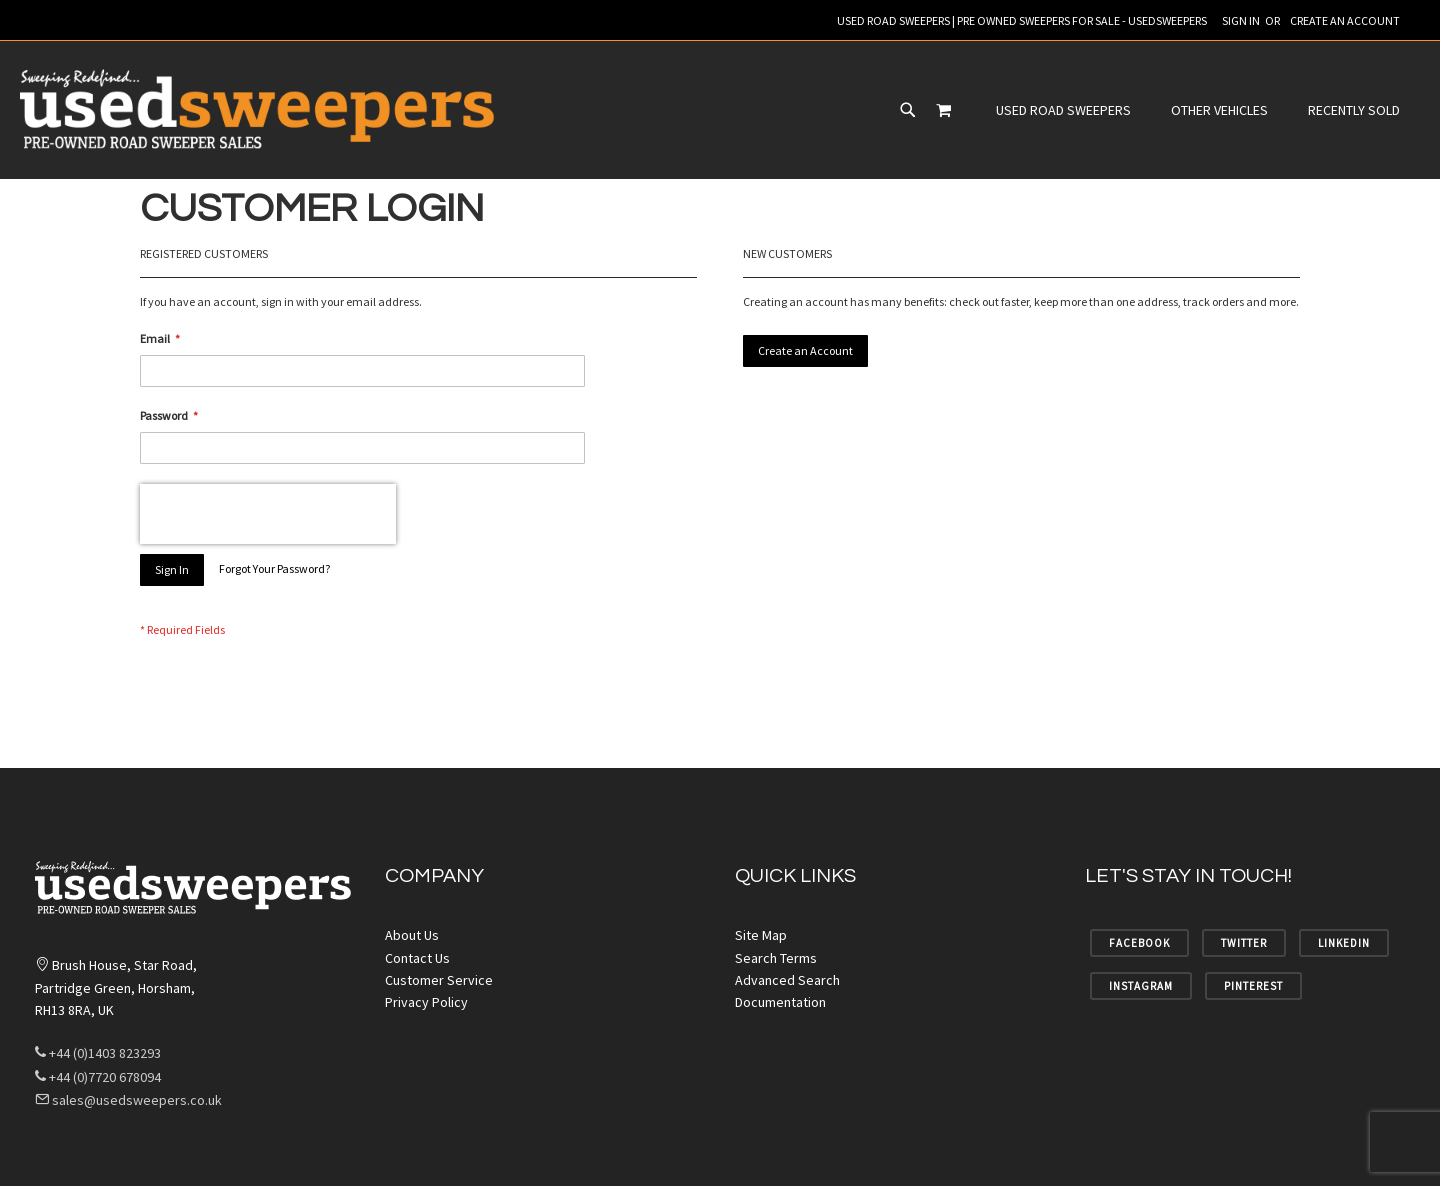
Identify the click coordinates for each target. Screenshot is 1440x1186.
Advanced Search (787, 980)
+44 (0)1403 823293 (98, 1053)
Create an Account (1345, 20)
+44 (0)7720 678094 (98, 1077)
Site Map (761, 935)
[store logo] (260, 110)
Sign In (1241, 20)
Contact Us (417, 958)
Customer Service (439, 980)
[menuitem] (612, 110)
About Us (412, 935)
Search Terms (776, 958)
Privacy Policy (426, 1002)
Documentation (780, 1002)
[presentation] (268, 514)
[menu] (747, 110)
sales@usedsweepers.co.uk (128, 1099)
